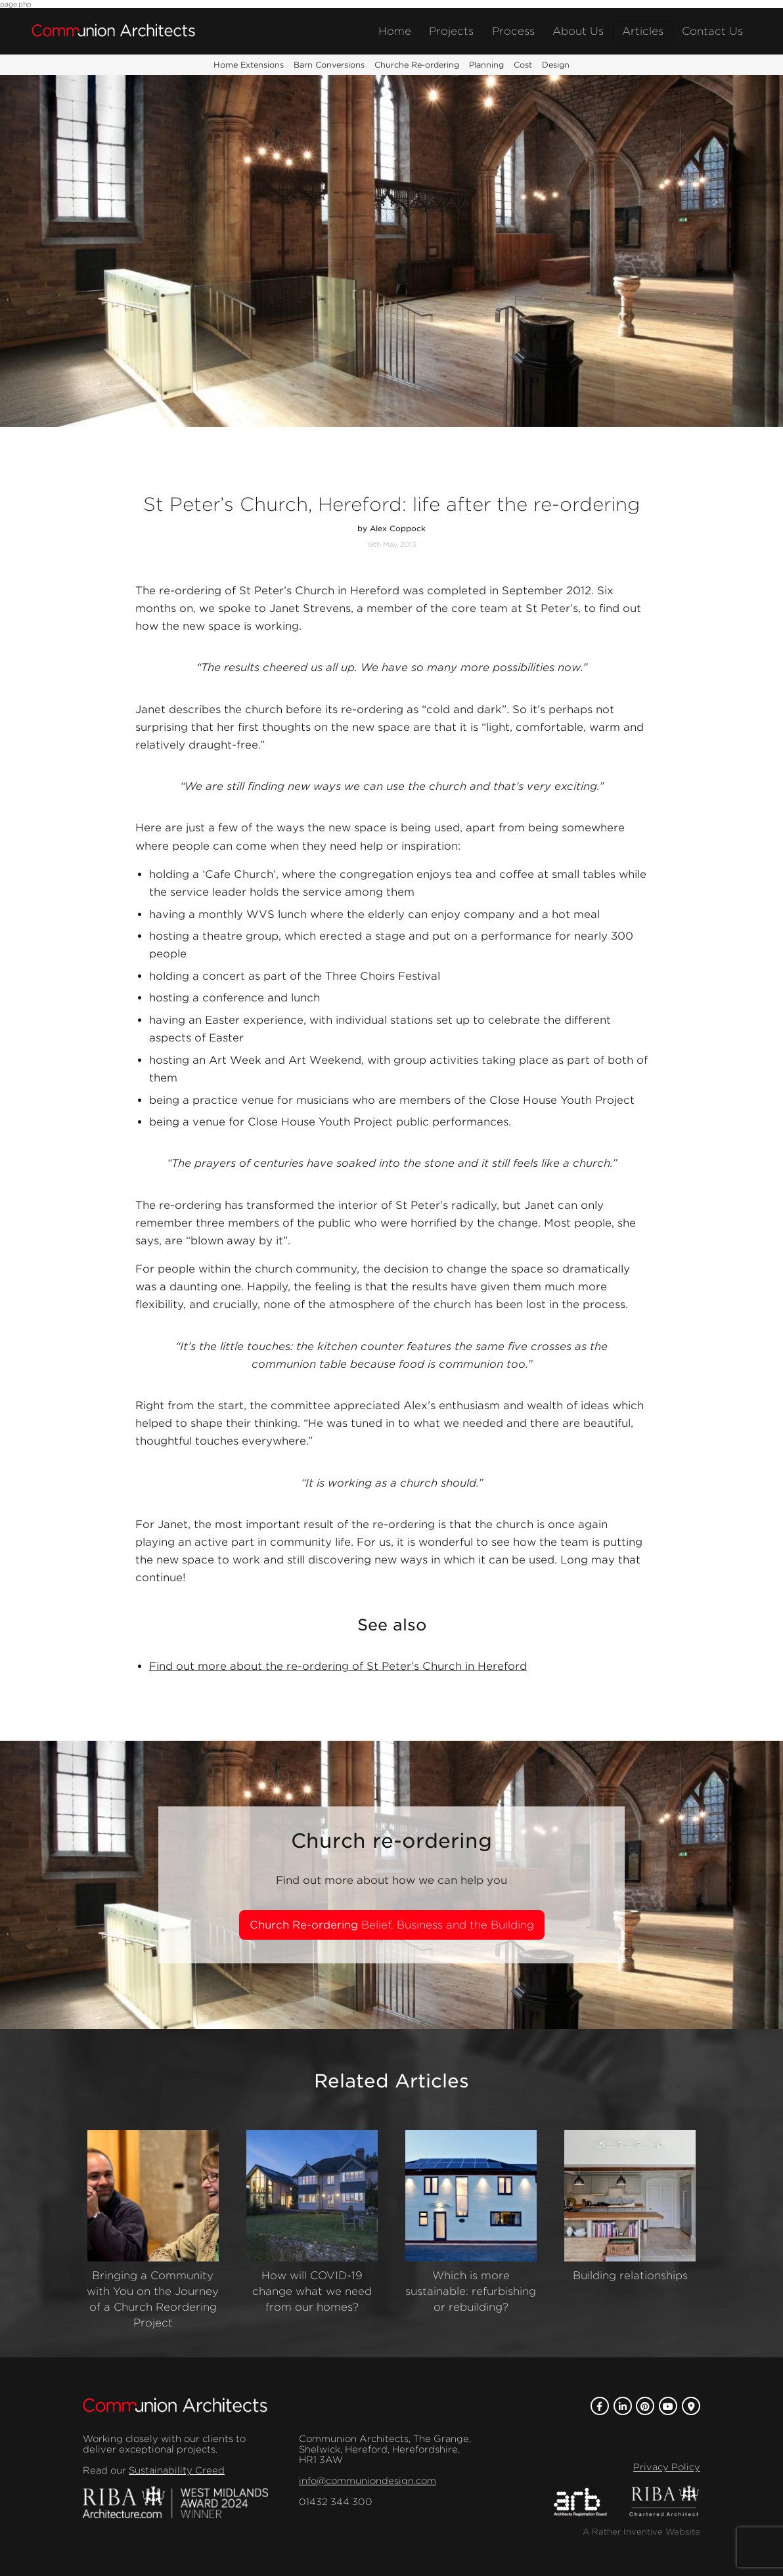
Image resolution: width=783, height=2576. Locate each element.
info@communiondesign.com (367, 2481)
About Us (578, 31)
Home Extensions (248, 65)
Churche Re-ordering (416, 65)
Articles (642, 31)
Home (394, 31)
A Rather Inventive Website (641, 2532)
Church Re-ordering (392, 1925)
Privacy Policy (666, 2467)
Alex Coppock (398, 528)
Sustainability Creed (177, 2470)
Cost (523, 65)
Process (513, 31)
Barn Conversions (329, 65)
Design (556, 65)
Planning (486, 65)
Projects (451, 31)
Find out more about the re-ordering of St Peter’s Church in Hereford (338, 1666)
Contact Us (712, 31)
